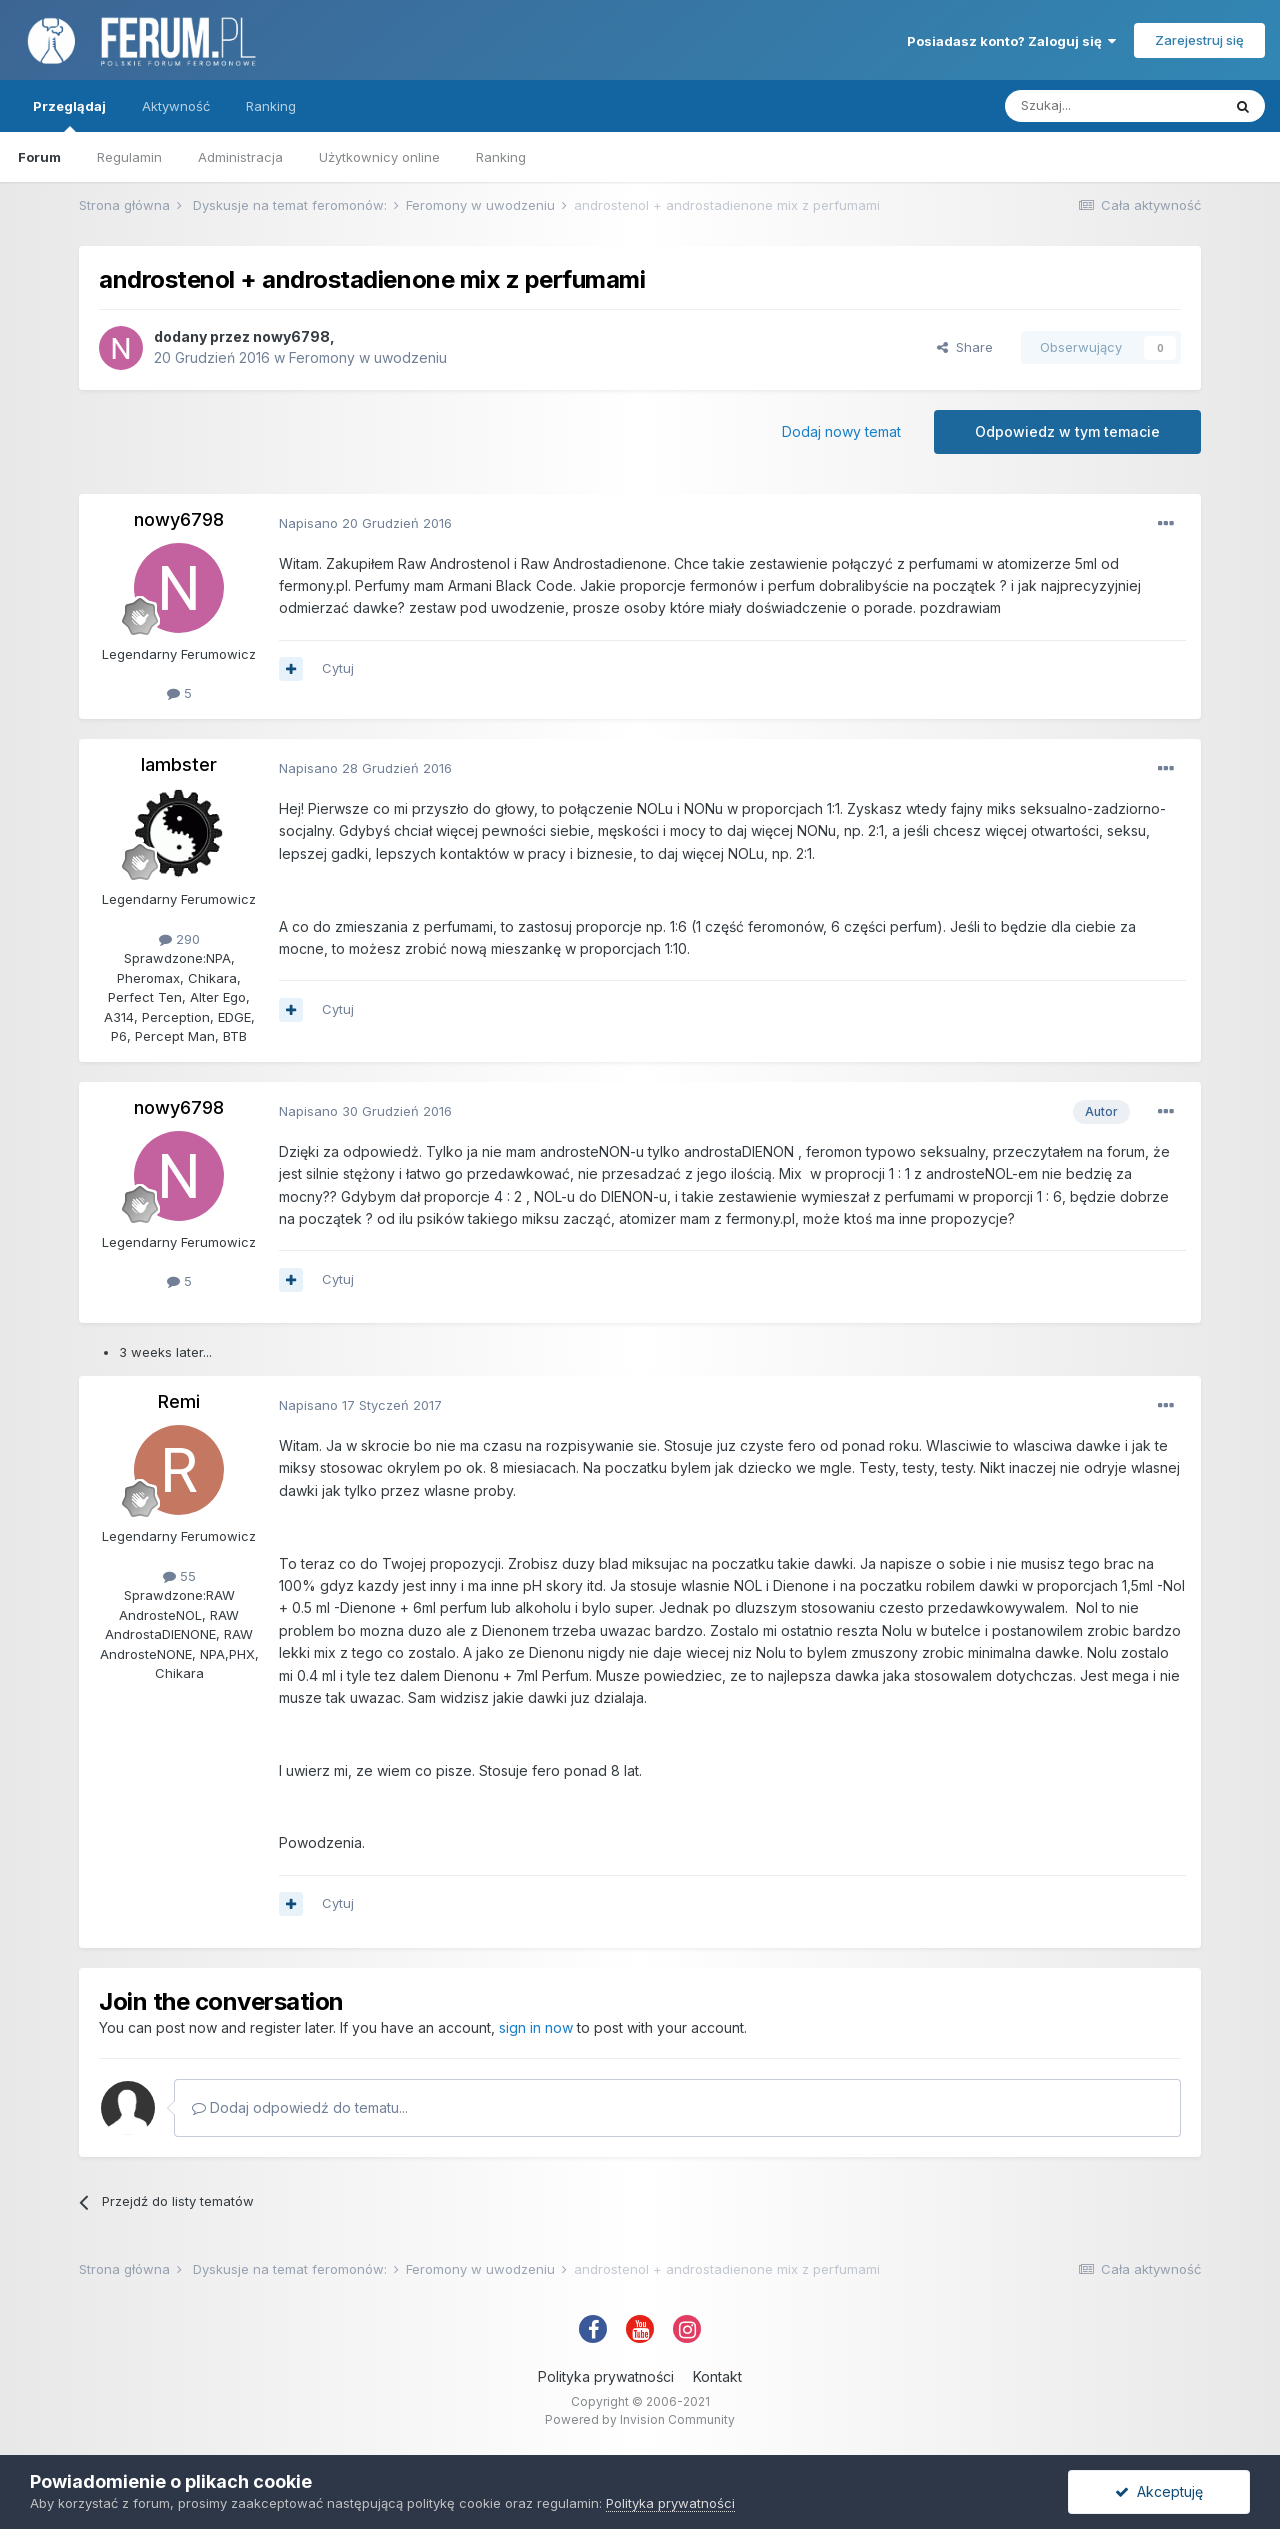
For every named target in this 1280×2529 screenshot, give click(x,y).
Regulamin (129, 157)
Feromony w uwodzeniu (368, 357)
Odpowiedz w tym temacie (1067, 431)
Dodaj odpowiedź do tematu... (300, 2107)
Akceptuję (1159, 2491)
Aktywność (176, 106)
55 (179, 1576)
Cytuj (338, 668)
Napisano (365, 523)
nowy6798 (291, 336)
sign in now (536, 2027)
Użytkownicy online (379, 157)
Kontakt (717, 2376)
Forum (39, 157)
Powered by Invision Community (640, 2419)
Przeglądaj (69, 115)
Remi (179, 1401)
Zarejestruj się (1199, 40)
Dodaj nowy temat (841, 431)
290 (179, 939)
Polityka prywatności (606, 2376)
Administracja (240, 157)
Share (965, 347)
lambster (179, 764)
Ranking (501, 157)
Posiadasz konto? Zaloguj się (1011, 41)
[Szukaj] (1113, 106)
